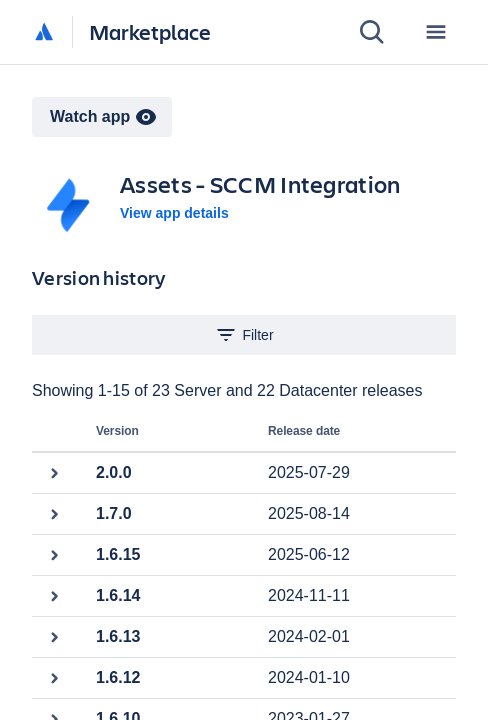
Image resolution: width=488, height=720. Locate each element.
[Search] (372, 32)
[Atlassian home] (44, 33)
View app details (174, 213)
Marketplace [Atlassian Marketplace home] (150, 31)
